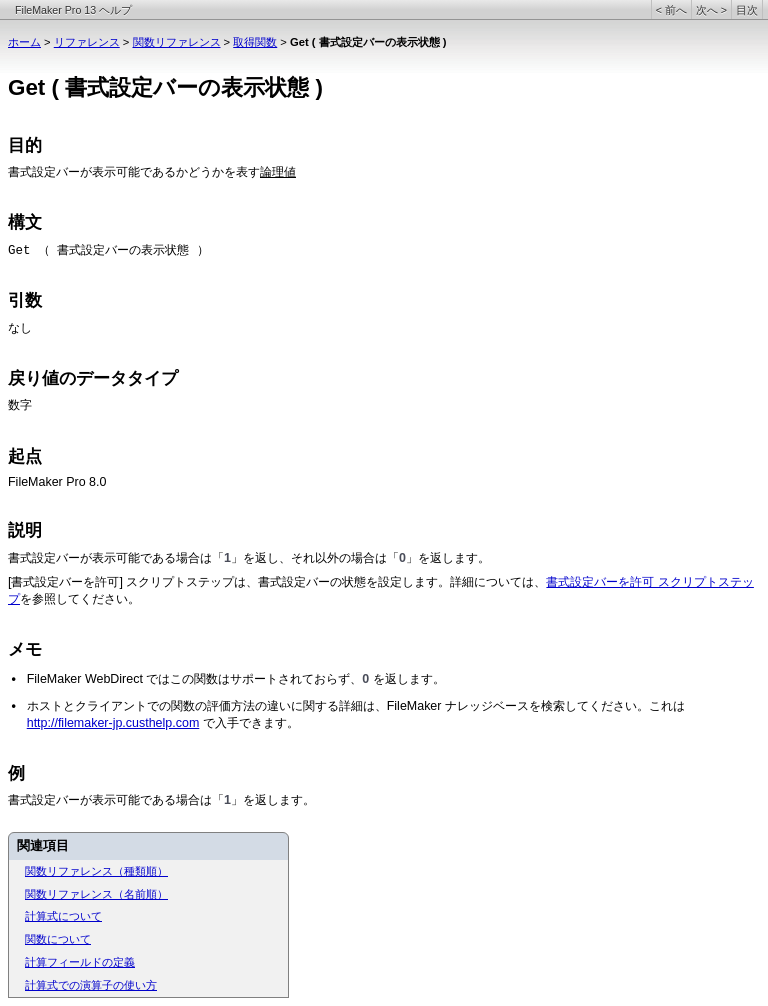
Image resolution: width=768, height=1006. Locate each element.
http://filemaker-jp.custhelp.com (113, 723)
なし (20, 328)
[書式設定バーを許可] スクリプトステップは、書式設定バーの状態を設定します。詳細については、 (277, 582)
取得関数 (255, 42)
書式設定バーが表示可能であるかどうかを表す (134, 172)
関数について (58, 939)
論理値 (278, 172)
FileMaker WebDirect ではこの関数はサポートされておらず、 (195, 679)
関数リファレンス (177, 42)
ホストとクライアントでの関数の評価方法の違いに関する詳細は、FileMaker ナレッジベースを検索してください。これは (356, 706)
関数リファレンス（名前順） (96, 894)
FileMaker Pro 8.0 (57, 482)
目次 (747, 10)
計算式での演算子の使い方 (91, 985)
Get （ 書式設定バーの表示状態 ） (108, 251)
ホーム (24, 42)
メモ (25, 649)
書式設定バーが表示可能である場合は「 (116, 558)
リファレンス (87, 42)
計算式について (63, 916)
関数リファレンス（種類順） (96, 871)
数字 (20, 405)
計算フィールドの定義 (80, 962)
